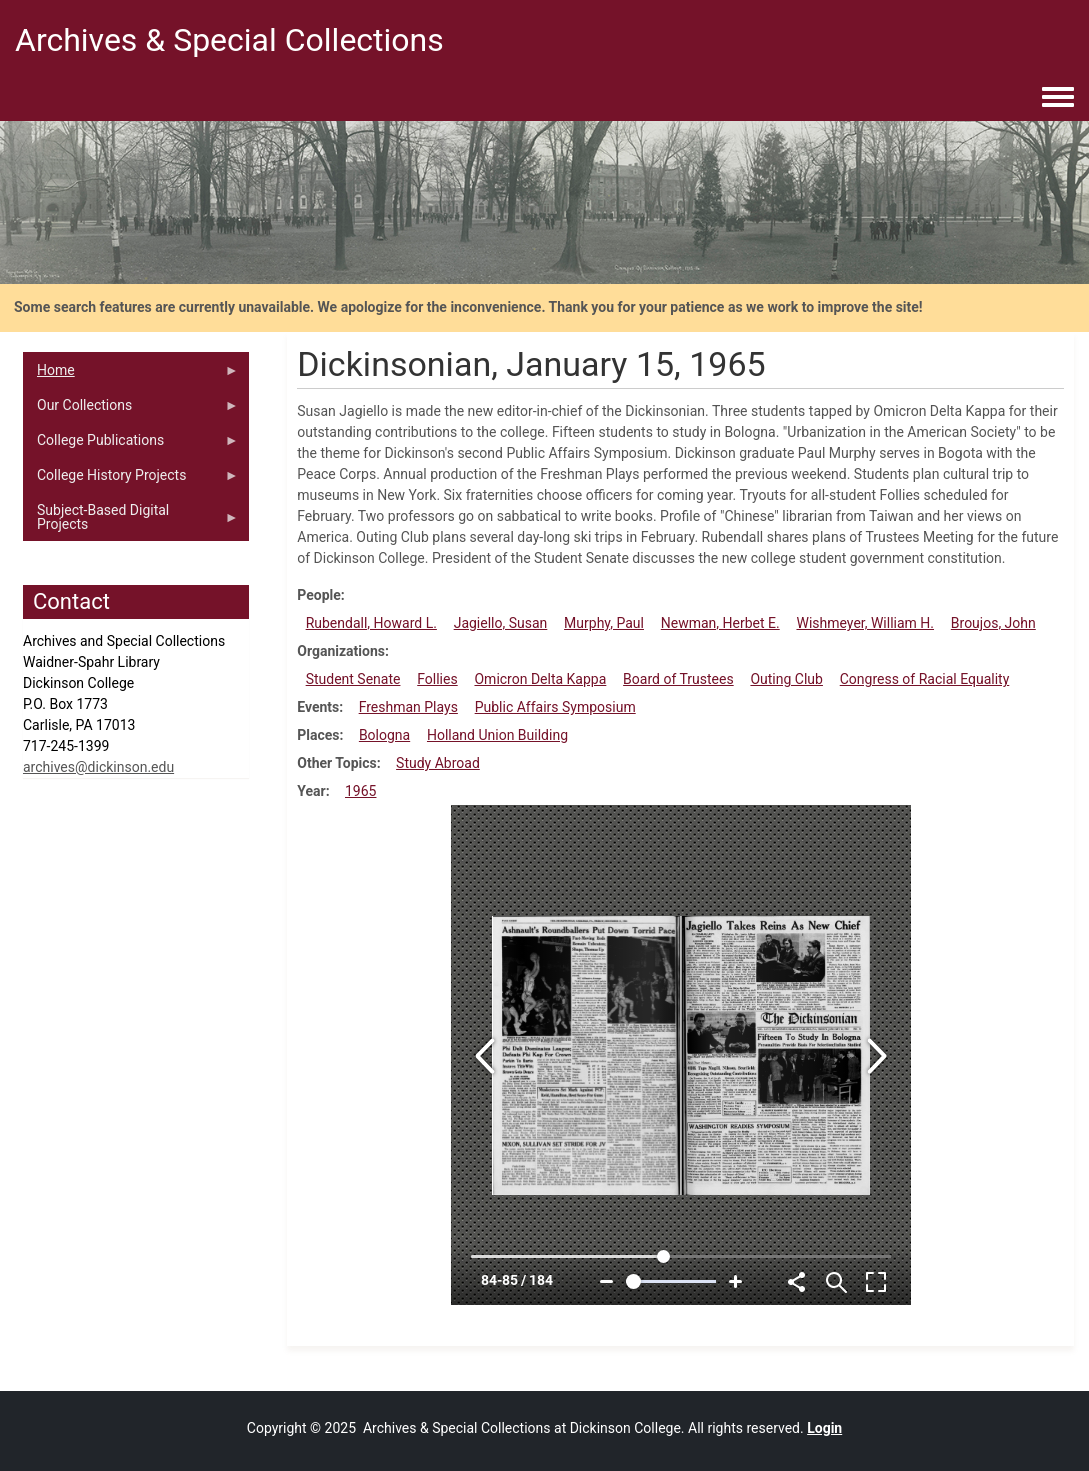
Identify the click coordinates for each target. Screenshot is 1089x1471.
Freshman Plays (408, 707)
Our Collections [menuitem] (131, 410)
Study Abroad (438, 763)
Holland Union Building (497, 735)
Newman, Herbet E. (720, 623)
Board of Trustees (678, 679)
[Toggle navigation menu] (1058, 98)
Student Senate (353, 679)
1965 (360, 791)
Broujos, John (993, 623)
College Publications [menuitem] (131, 445)
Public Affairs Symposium (555, 707)
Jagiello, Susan (501, 623)
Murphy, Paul (604, 623)
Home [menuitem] (131, 375)
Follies (437, 679)
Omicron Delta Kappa (540, 679)
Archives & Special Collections (229, 40)
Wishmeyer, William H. (865, 623)
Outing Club (786, 679)
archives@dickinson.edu (98, 767)
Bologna (384, 735)
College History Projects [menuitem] (131, 480)
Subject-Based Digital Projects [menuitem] (131, 522)
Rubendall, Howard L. (371, 623)
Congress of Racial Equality (925, 679)
